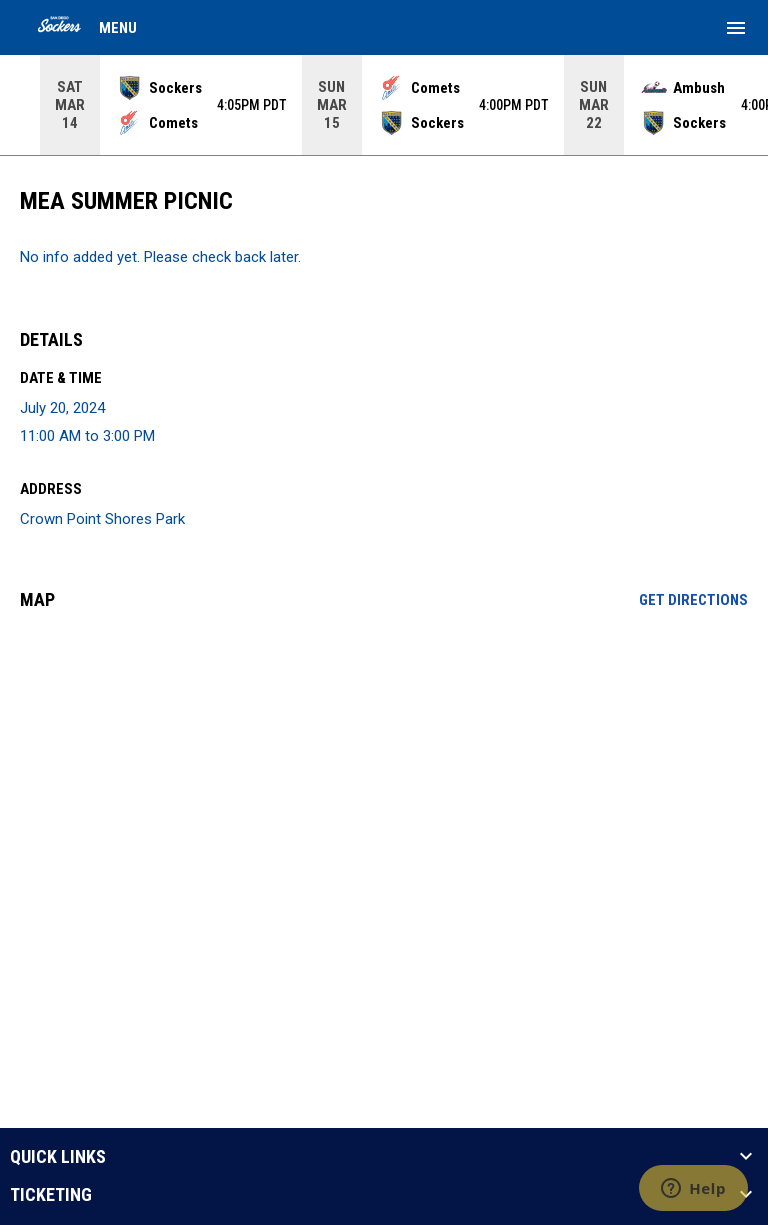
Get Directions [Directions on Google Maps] (693, 600)
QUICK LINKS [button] (58, 1157)
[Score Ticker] (384, 105)
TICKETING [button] (51, 1195)
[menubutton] (736, 28)
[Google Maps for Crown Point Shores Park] (384, 779)
